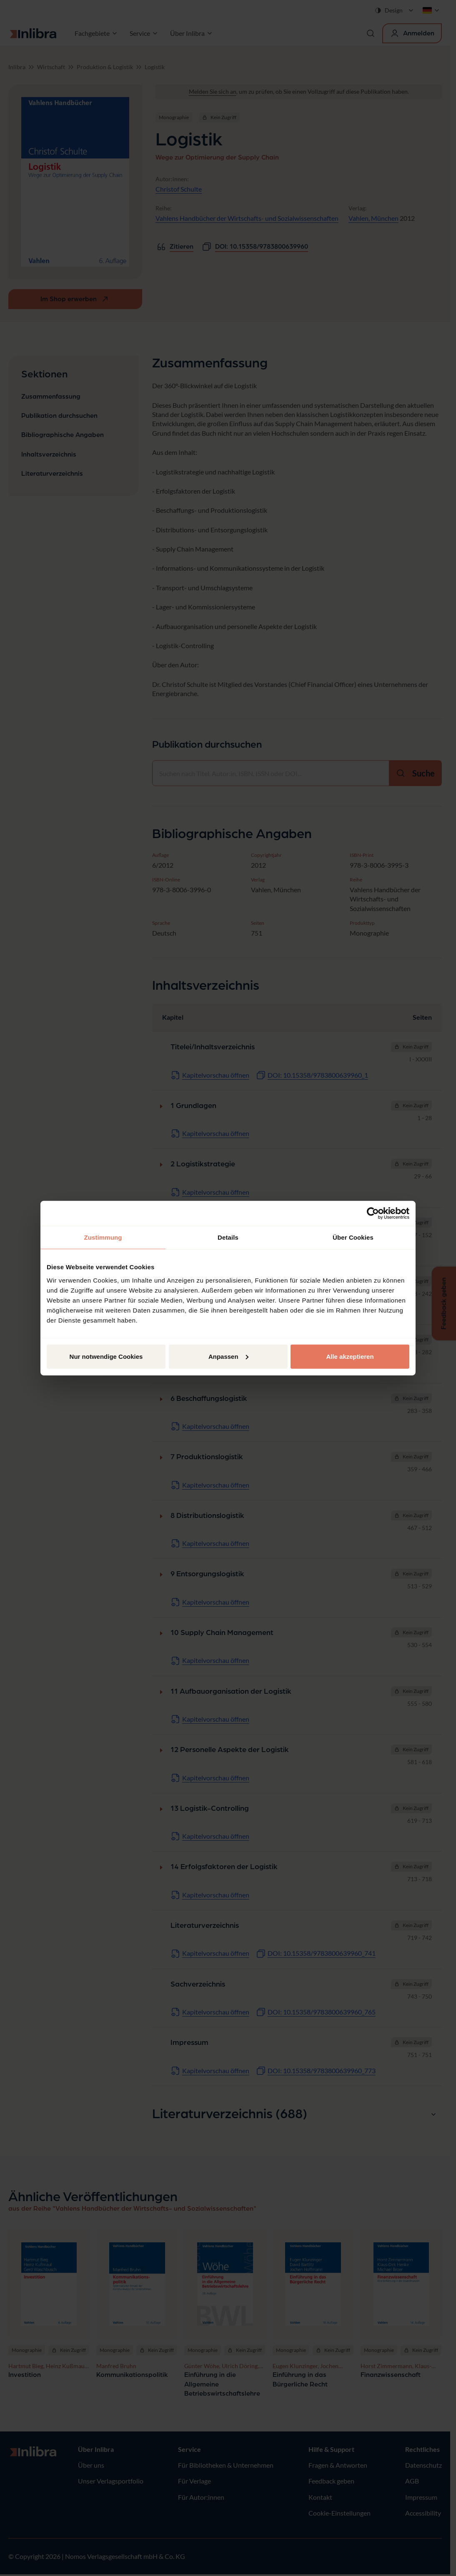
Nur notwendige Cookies (106, 1356)
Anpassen (228, 1356)
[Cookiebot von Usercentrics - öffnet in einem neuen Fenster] (372, 1213)
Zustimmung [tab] (103, 1237)
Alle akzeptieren (349, 1356)
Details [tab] (228, 1237)
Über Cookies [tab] (353, 1237)
